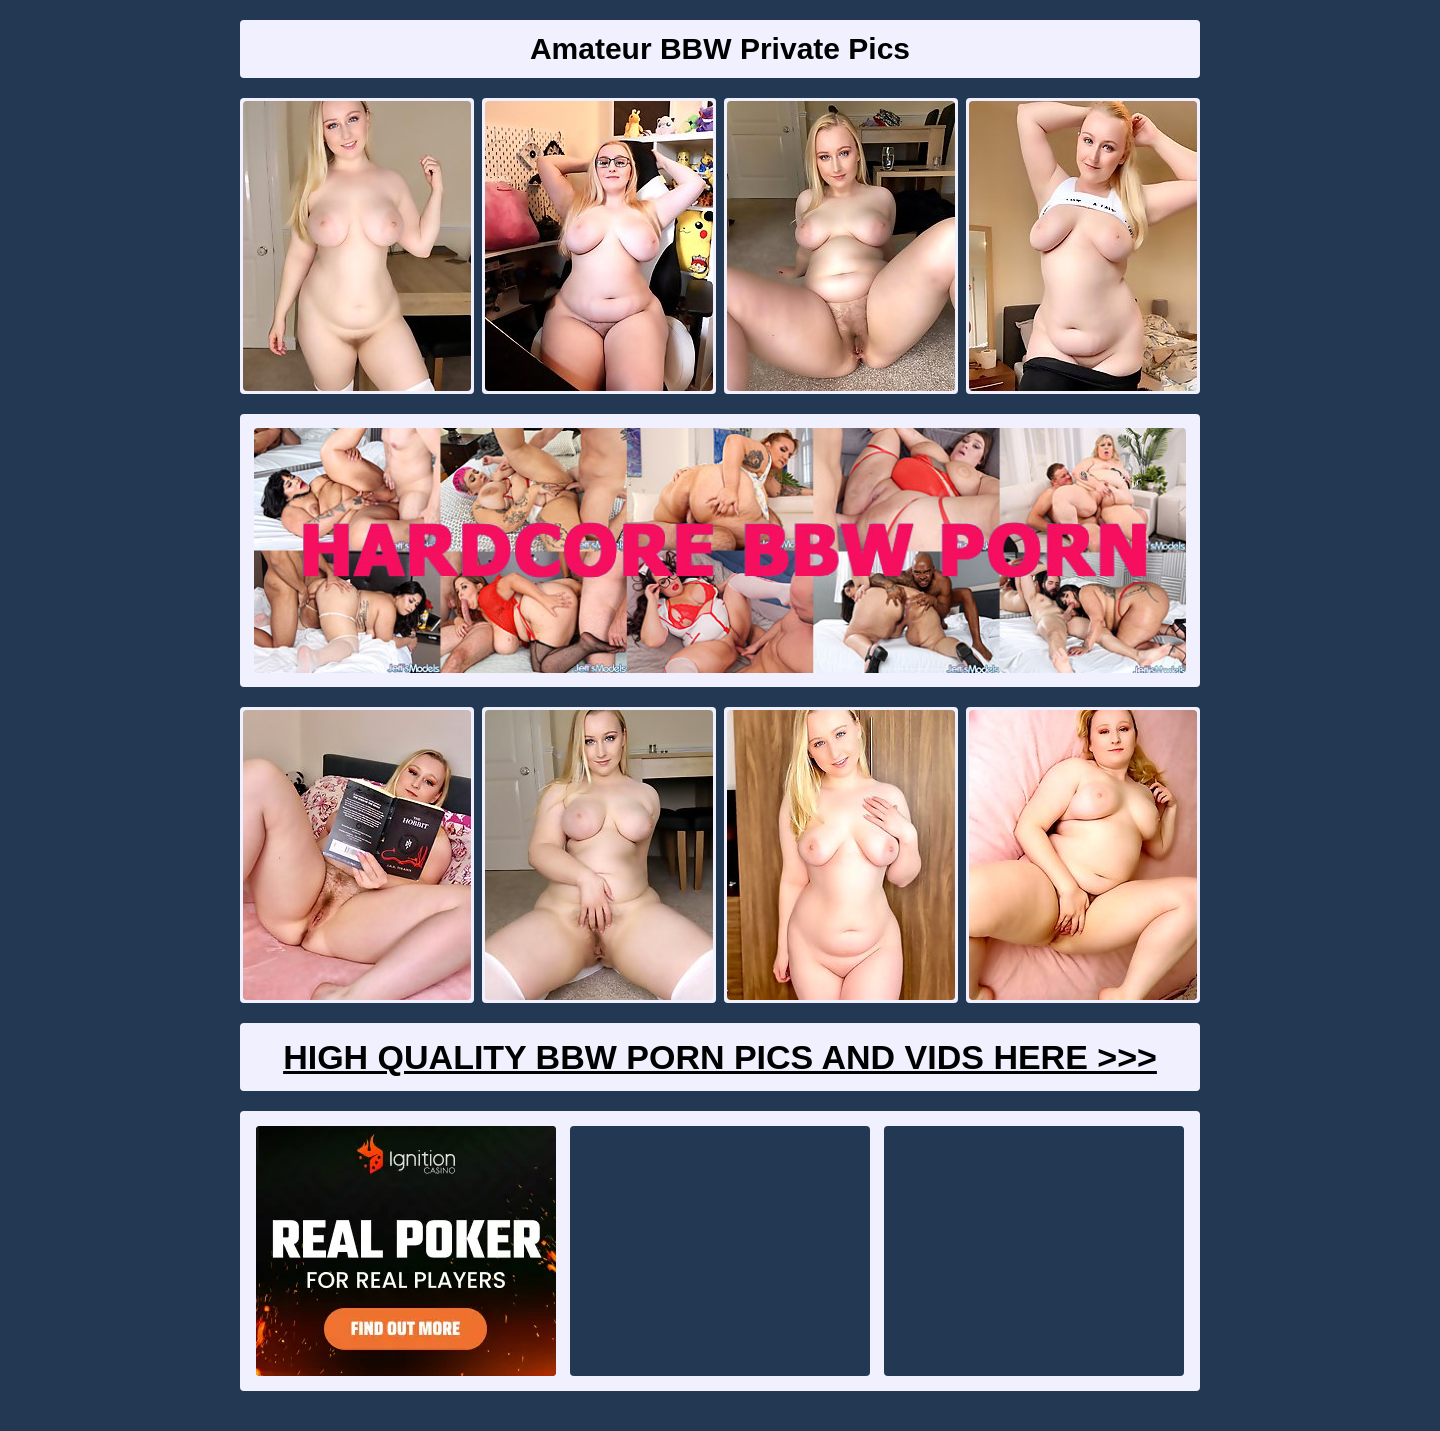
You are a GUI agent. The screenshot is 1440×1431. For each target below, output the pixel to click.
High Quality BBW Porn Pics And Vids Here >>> (720, 1057)
